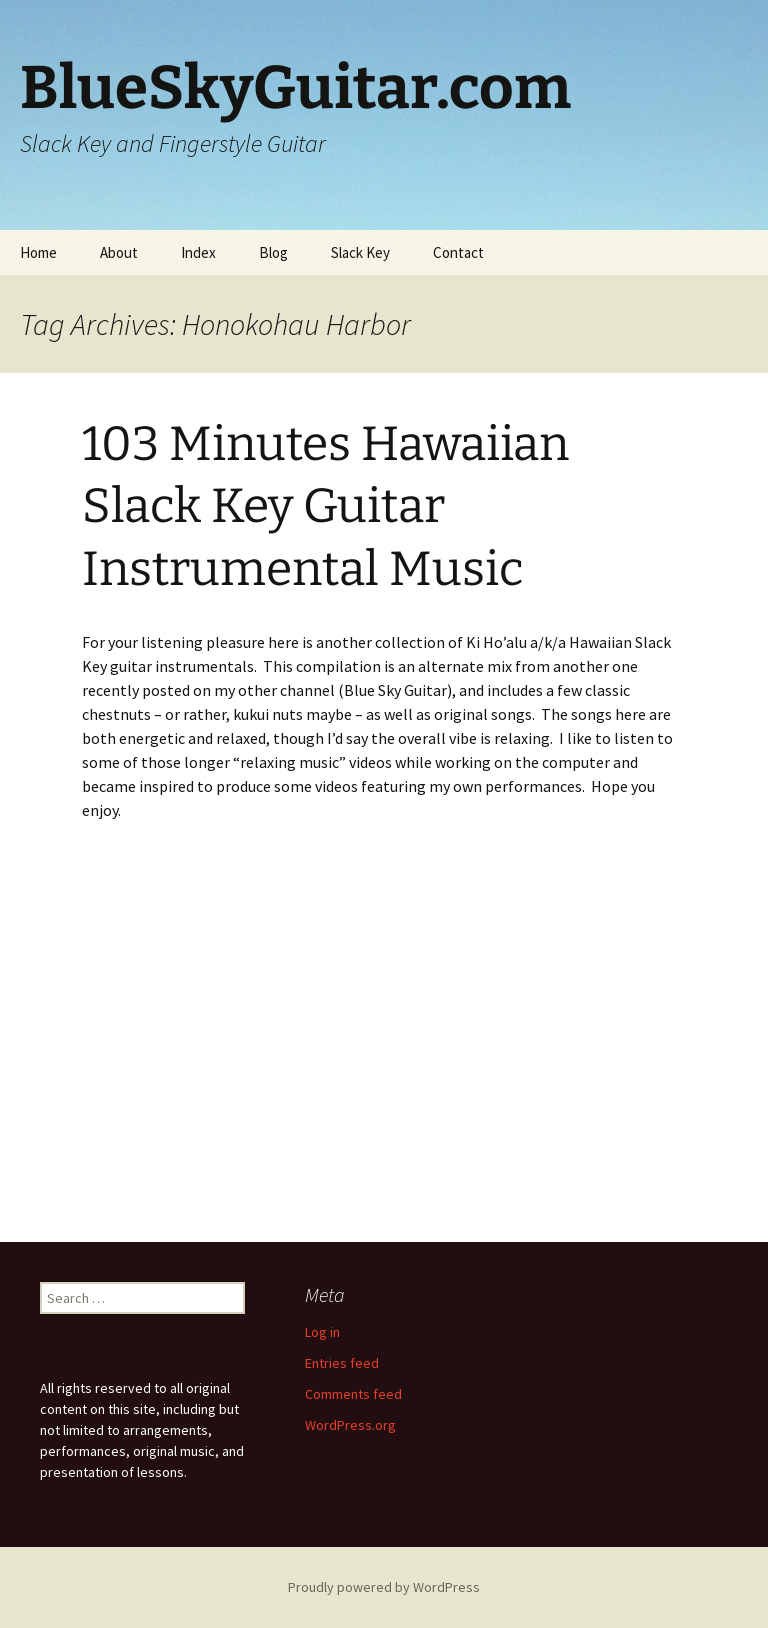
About (119, 252)
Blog (273, 252)
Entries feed (342, 1363)
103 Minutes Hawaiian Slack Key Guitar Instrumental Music (325, 506)
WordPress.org (350, 1425)
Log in (322, 1332)
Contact (458, 252)
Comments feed (353, 1394)
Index (198, 252)
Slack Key (360, 252)
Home (38, 252)
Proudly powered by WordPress (384, 1587)
